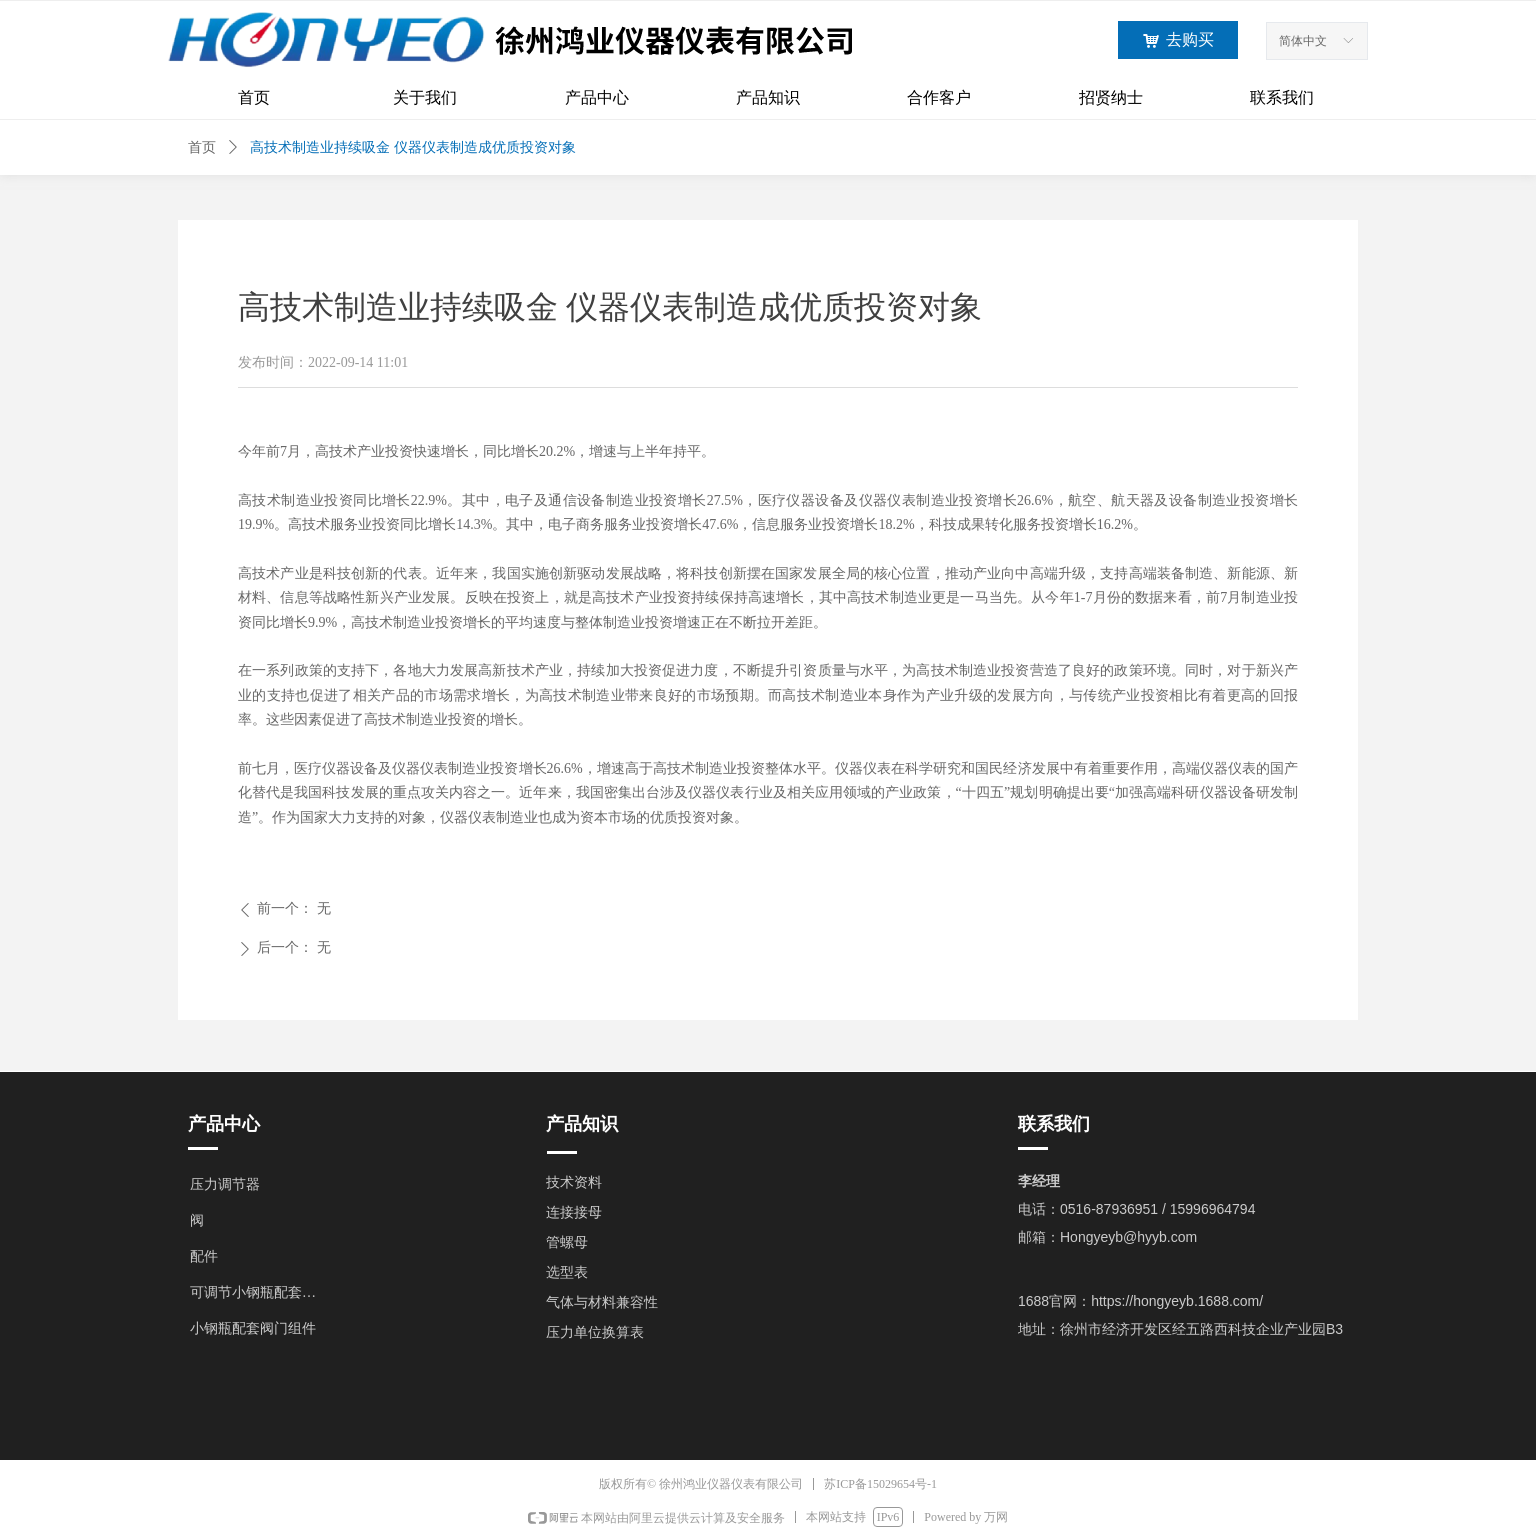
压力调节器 (225, 1184)
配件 (204, 1256)
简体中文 (1303, 41)
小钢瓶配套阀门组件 (253, 1328)
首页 (202, 147)
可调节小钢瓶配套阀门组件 (264, 1292)
